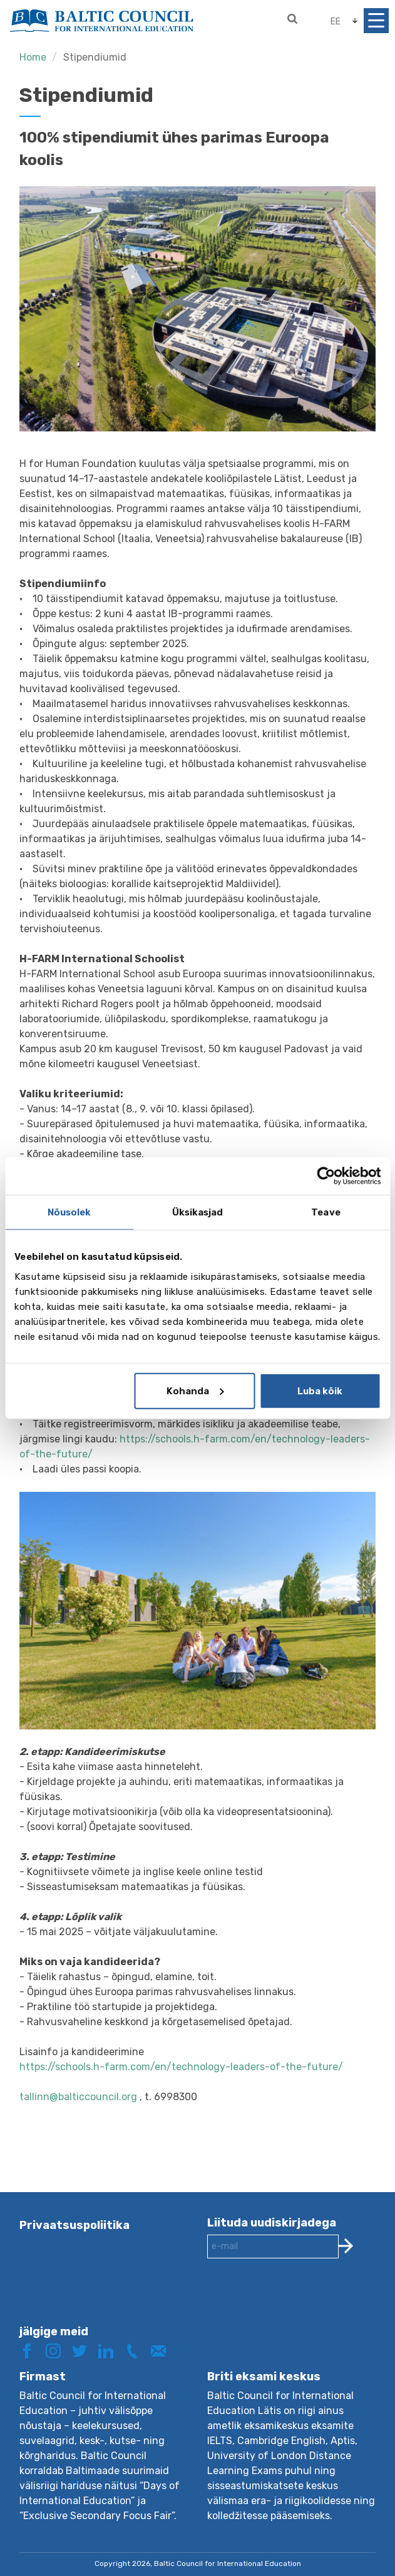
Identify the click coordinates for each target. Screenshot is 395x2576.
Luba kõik (319, 1390)
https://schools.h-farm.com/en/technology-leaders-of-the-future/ (181, 2067)
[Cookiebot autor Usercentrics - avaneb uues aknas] (326, 1176)
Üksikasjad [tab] (197, 1212)
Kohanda (195, 1390)
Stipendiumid (94, 57)
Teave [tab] (326, 1212)
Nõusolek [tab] (69, 1212)
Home (32, 57)
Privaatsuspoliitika (74, 2225)
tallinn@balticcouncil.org (79, 2097)
